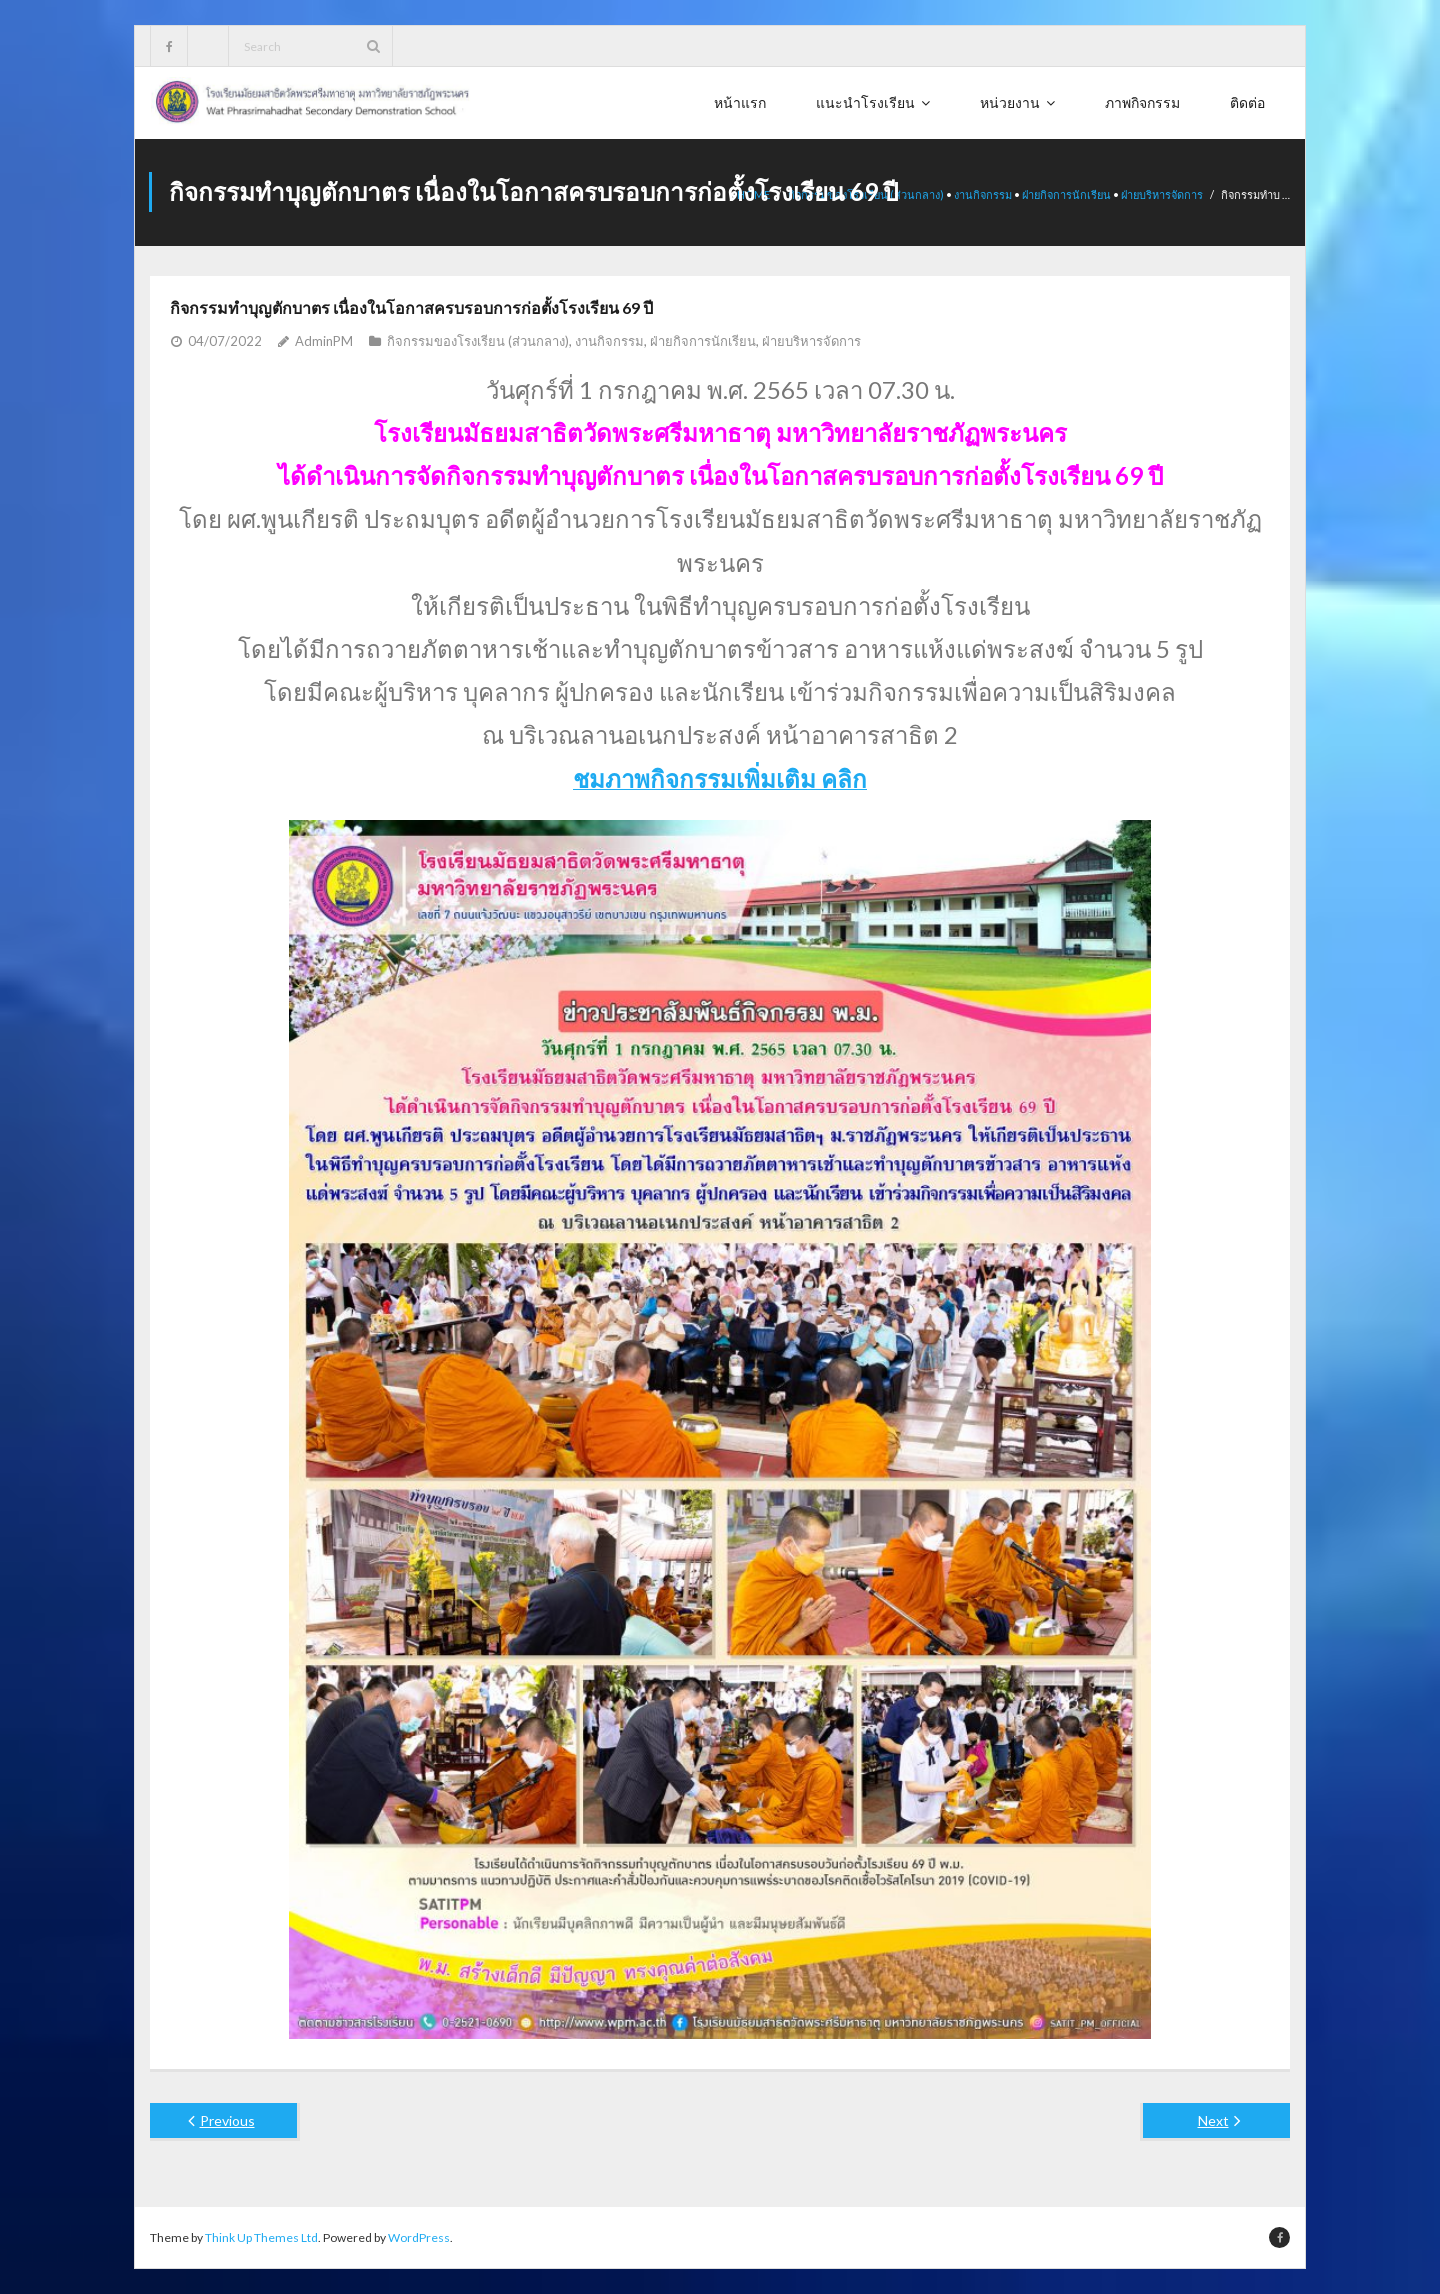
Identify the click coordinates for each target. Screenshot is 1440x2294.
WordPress (419, 2236)
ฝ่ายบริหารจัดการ (1162, 194)
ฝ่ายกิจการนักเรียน (1066, 194)
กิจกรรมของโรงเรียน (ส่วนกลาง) (478, 340)
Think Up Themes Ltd (261, 2236)
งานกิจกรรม (983, 194)
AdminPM (324, 340)
